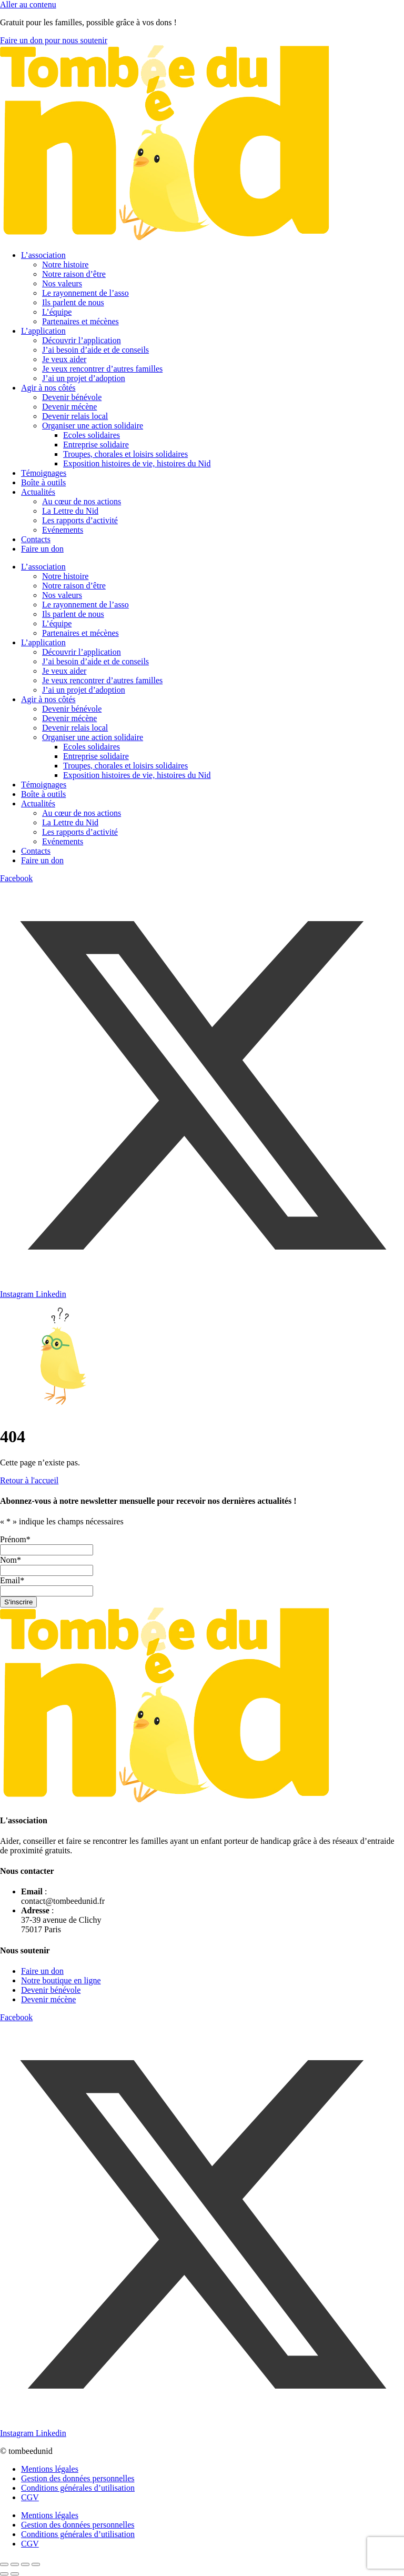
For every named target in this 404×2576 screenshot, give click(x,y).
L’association (43, 255)
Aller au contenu (28, 4)
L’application (43, 330)
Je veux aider (64, 359)
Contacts (35, 539)
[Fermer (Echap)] (36, 2564)
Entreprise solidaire (96, 444)
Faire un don (42, 548)
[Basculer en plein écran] (15, 2564)
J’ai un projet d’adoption (83, 378)
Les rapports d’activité (80, 520)
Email (12, 1580)
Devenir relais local (75, 416)
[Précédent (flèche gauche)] (4, 2573)
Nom (10, 1559)
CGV (30, 2497)
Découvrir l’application (81, 340)
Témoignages (43, 472)
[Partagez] (25, 2564)
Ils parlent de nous (73, 302)
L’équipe (57, 311)
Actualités (38, 491)
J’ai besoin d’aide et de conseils (95, 349)
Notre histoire (65, 264)
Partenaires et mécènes (80, 321)
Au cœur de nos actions (81, 501)
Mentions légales (49, 2468)
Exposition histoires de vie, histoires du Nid (136, 463)
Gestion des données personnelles (78, 2478)
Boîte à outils (43, 482)
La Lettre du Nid (70, 510)
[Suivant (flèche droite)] (15, 2573)
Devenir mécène (69, 406)
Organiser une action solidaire (92, 425)
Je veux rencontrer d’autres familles (102, 368)
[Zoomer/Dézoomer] (4, 2564)
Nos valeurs (62, 283)
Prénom (15, 1539)
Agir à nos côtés (48, 387)
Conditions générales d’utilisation (78, 2487)
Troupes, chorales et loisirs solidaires (125, 454)
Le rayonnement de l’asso (85, 292)
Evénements (62, 529)
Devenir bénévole (72, 397)
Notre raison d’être (74, 273)
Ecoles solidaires (91, 435)
